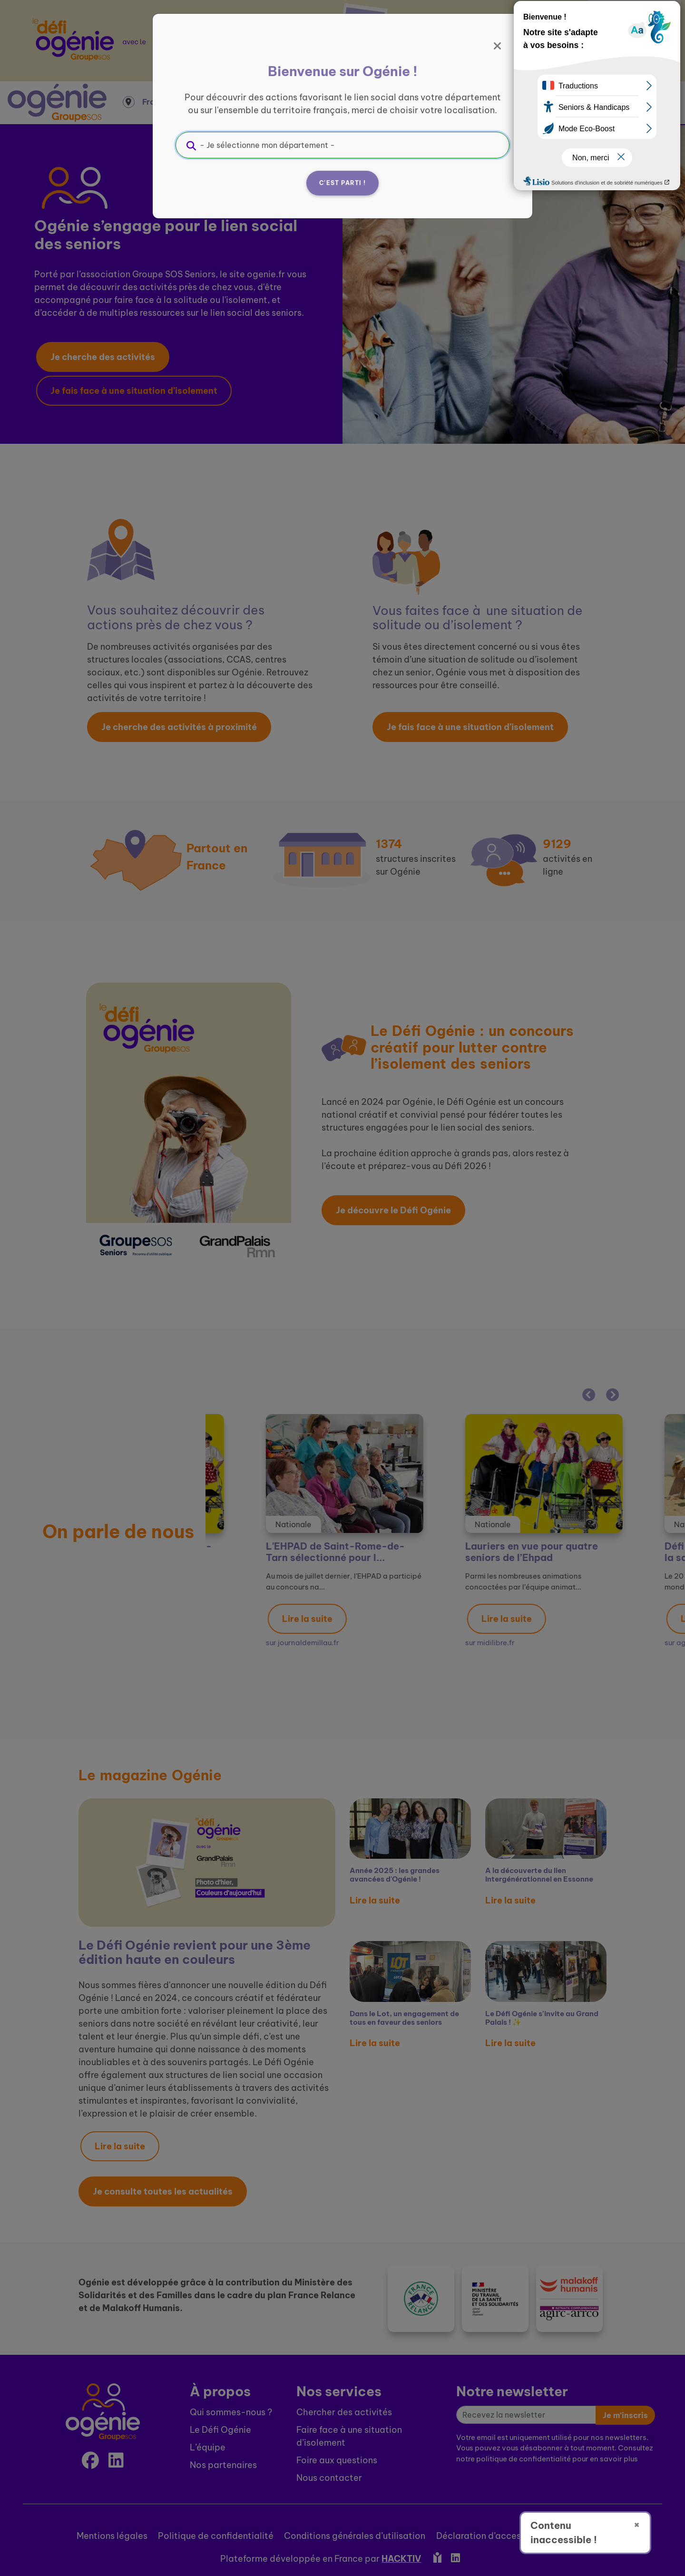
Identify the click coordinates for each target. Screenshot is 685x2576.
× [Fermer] (636, 2524)
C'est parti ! (342, 182)
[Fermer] (497, 46)
